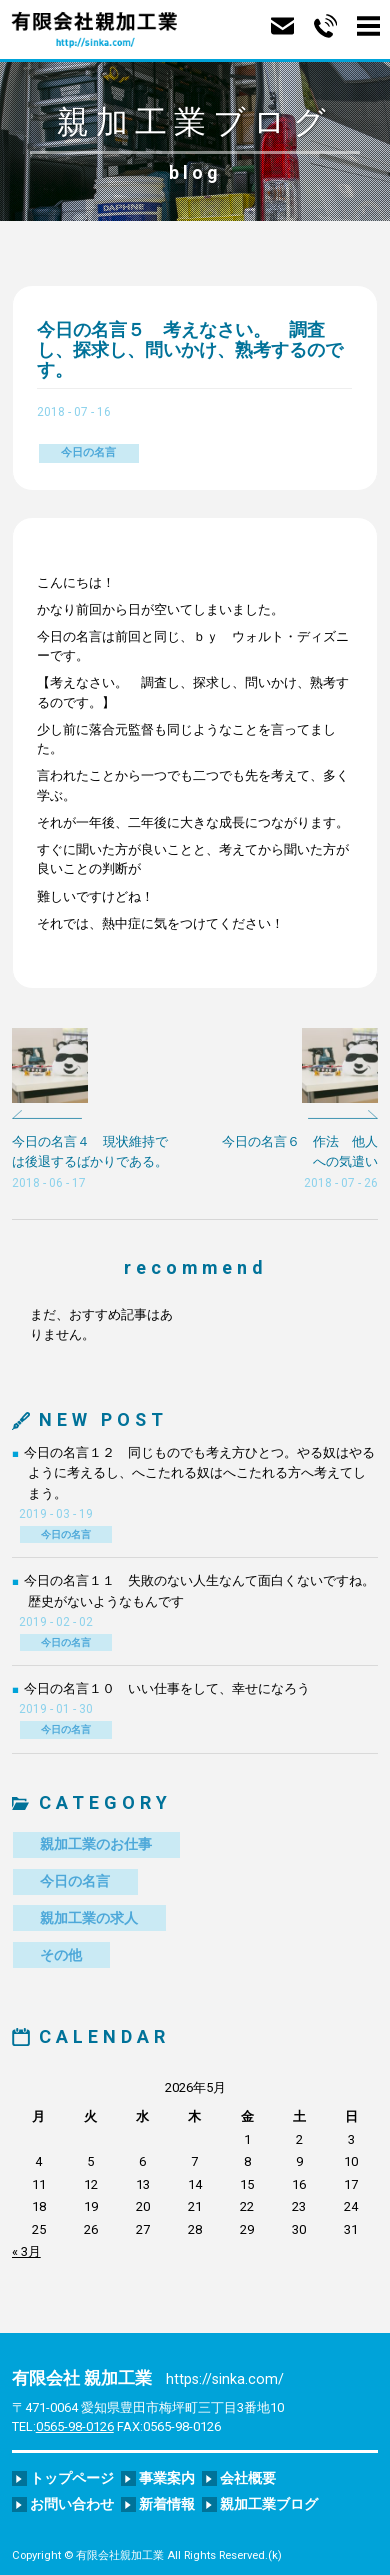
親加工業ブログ (269, 2504)
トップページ (72, 2478)
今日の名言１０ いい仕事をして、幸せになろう (167, 1688)
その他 (61, 1955)
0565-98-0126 (75, 2426)
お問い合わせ (72, 2504)
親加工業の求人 (89, 1918)
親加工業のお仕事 (96, 1844)
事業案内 (167, 2478)
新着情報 (167, 2504)
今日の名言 (88, 452)
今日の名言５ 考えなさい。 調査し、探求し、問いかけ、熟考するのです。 (190, 349)
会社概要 (248, 2478)
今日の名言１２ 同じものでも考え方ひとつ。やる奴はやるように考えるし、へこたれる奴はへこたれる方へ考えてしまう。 (199, 1473)
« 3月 (26, 2251)
